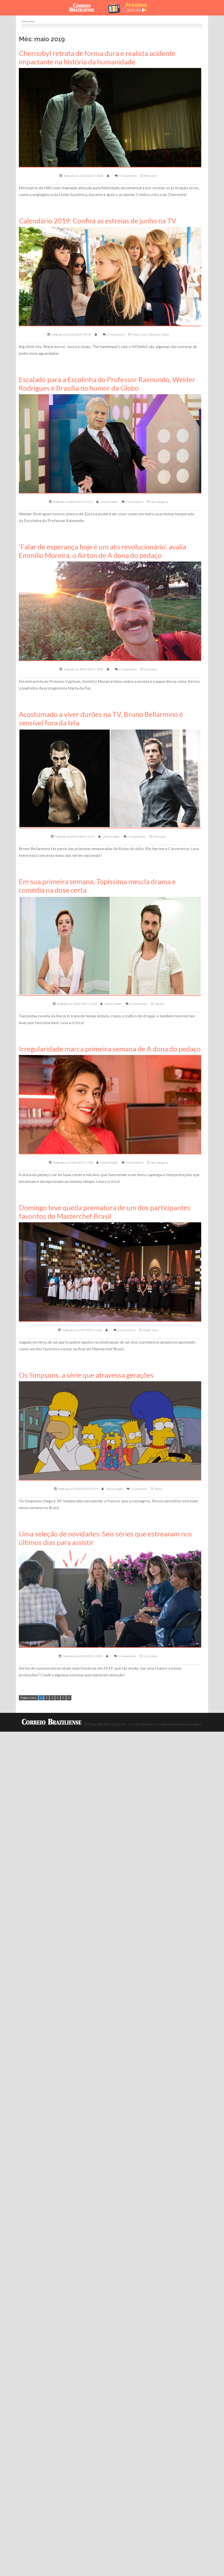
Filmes (136, 334)
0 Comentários (128, 175)
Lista (144, 334)
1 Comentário (139, 1497)
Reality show (150, 1338)
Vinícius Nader (109, 501)
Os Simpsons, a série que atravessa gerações (87, 1383)
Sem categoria (159, 501)
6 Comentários (135, 1171)
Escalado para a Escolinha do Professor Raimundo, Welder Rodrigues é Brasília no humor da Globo (109, 383)
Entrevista (151, 669)
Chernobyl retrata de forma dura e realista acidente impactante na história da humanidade (98, 57)
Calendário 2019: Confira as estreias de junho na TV (99, 220)
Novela (159, 1003)
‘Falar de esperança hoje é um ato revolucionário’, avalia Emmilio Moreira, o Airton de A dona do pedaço (104, 551)
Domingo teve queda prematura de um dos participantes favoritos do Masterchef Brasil (106, 1220)
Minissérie (151, 175)
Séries (165, 334)
